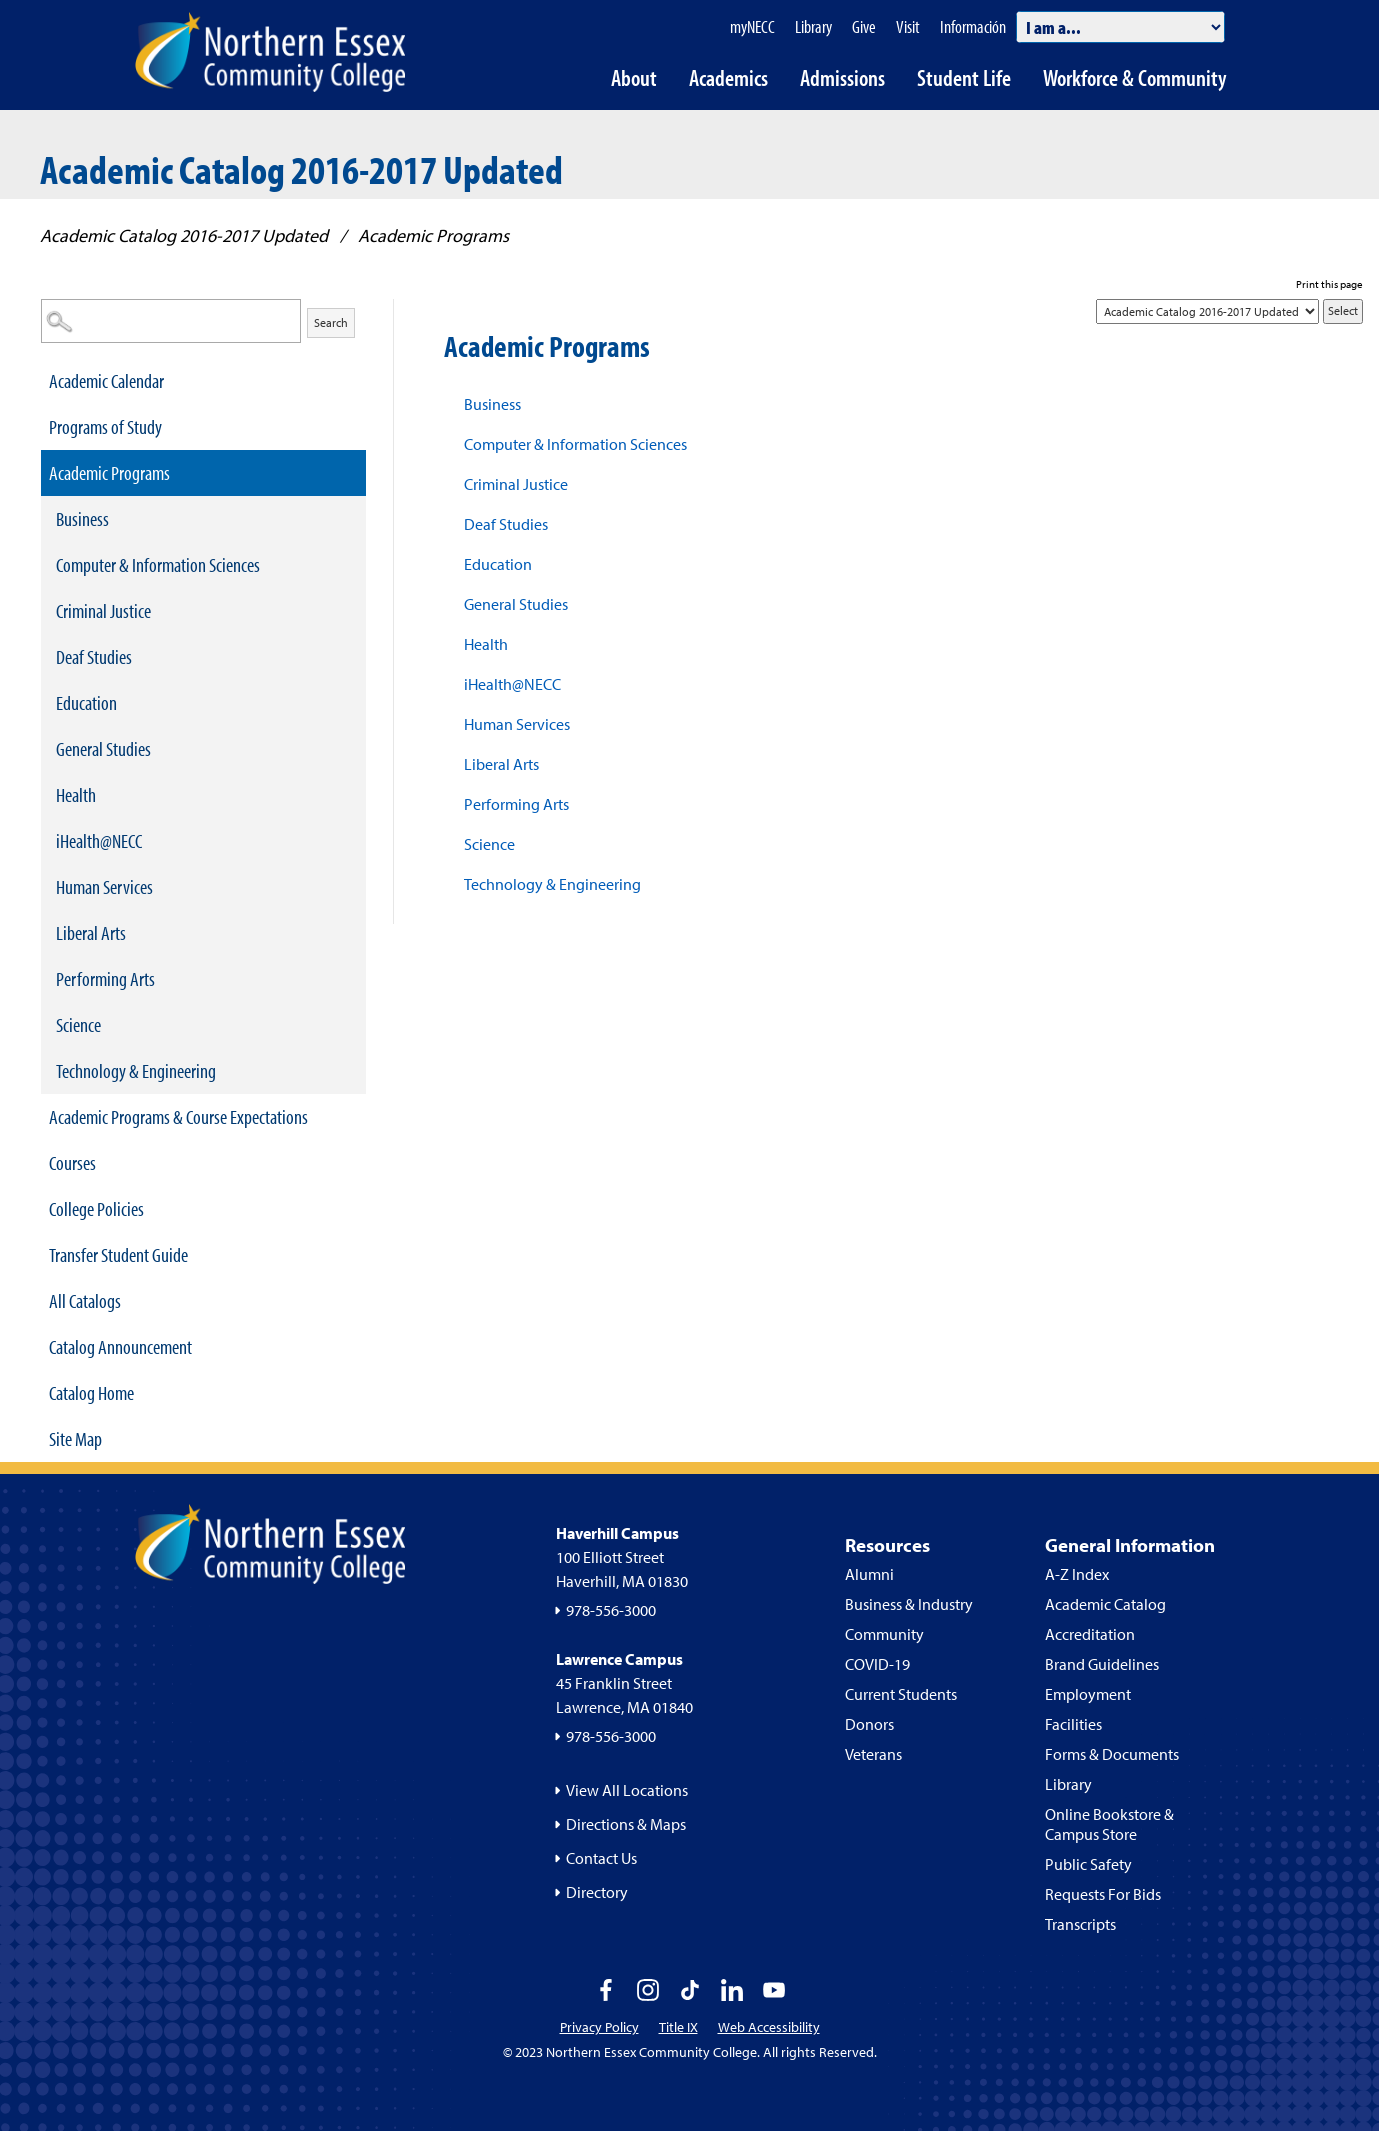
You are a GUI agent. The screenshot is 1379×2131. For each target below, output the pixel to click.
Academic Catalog (1105, 1604)
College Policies (96, 1208)
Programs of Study (105, 426)
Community (884, 1634)
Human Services (104, 886)
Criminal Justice (103, 610)
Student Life (964, 77)
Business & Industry (909, 1604)
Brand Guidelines (1102, 1664)
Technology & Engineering (136, 1070)
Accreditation (1090, 1634)
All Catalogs (85, 1300)
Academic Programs (109, 472)
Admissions (842, 77)
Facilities (1073, 1724)
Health (76, 794)
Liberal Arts (91, 932)
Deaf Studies (94, 656)
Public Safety (1088, 1864)
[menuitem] (203, 381)
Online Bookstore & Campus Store (1109, 1824)
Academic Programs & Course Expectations (178, 1116)
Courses (72, 1162)
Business (82, 518)
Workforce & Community (1135, 77)
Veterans (873, 1754)
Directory (597, 1892)
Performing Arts (105, 978)
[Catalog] (1207, 311)
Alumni (869, 1574)
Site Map (75, 1438)
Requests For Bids (1103, 1894)
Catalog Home (91, 1392)
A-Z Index (1077, 1574)
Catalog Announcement (120, 1346)
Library (1068, 1784)
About (634, 77)
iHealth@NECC (99, 840)
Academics (728, 77)
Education (86, 702)
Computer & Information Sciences (158, 564)
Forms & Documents (1112, 1754)
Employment (1088, 1694)
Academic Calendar (106, 380)
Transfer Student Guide (118, 1254)
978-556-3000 (611, 1610)
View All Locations (627, 1790)
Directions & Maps (626, 1824)
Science (78, 1024)
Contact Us (601, 1858)
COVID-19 (877, 1664)
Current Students (901, 1694)
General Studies (103, 748)
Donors (869, 1724)
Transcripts (1080, 1924)
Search (331, 322)
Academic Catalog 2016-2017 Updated (184, 235)
